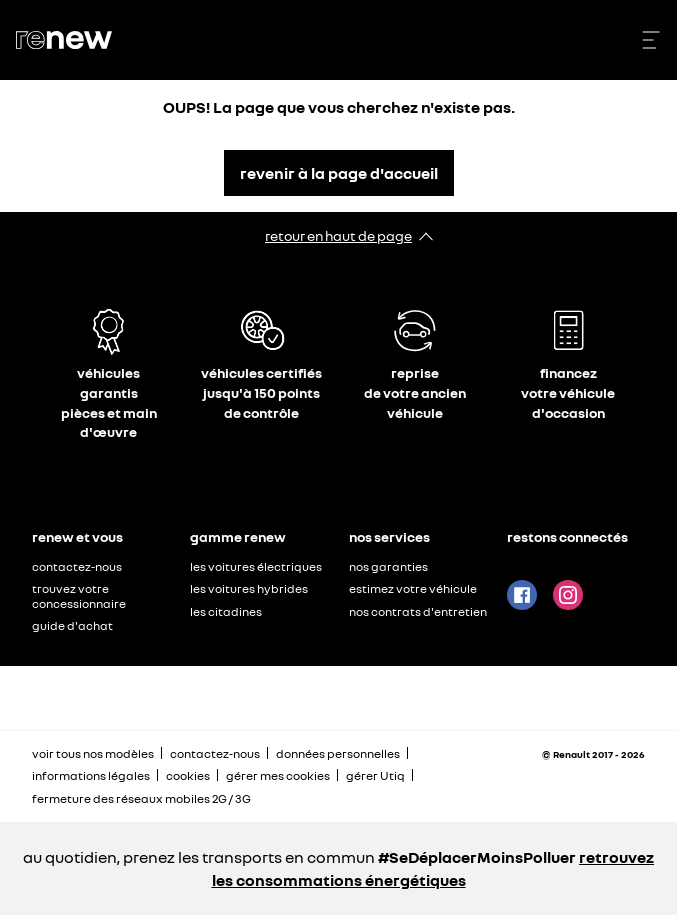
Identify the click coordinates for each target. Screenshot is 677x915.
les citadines (226, 611)
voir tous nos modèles (93, 753)
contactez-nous (77, 566)
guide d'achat (72, 625)
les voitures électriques (256, 566)
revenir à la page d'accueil (339, 173)
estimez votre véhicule (413, 588)
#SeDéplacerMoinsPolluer (477, 857)
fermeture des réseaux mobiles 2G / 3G (141, 798)
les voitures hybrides (249, 588)
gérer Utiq (375, 775)
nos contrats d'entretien (418, 611)
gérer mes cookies (278, 776)
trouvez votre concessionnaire (79, 596)
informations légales (91, 775)
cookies (188, 775)
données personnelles (338, 753)
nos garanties (388, 566)
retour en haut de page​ (338, 235)
